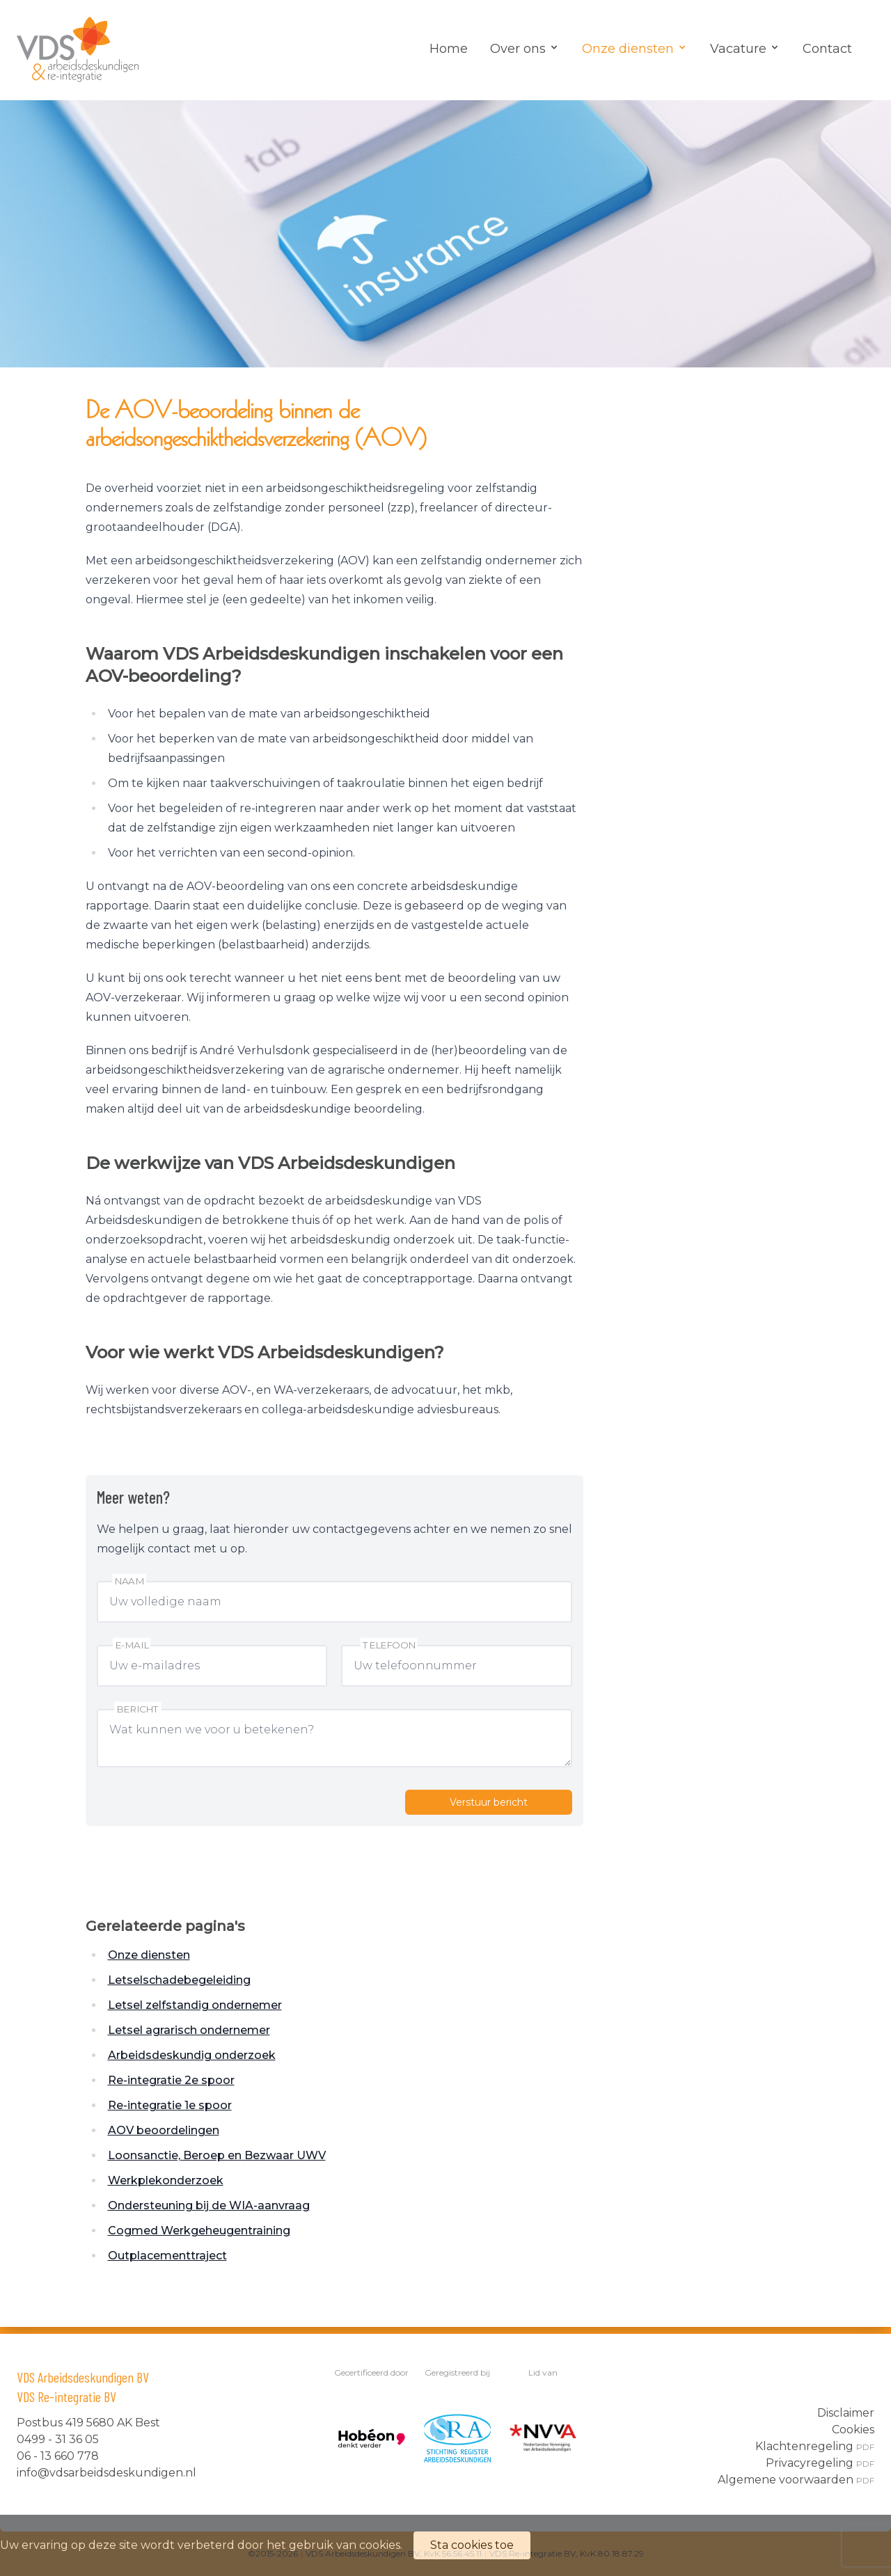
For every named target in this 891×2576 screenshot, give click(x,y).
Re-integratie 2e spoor (171, 2080)
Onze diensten (149, 1955)
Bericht (137, 1709)
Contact (827, 48)
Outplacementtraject (167, 2255)
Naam (129, 1581)
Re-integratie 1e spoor (170, 2105)
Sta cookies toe (472, 2545)
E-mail (131, 1645)
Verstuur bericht (489, 1802)
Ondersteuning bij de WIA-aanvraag (209, 2205)
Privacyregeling (820, 2463)
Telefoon (389, 1645)
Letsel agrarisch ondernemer (189, 2030)
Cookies (853, 2429)
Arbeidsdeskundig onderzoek (192, 2055)
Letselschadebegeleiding (179, 1980)
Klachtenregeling (814, 2446)
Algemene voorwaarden (796, 2479)
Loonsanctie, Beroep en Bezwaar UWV (217, 2155)
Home (448, 48)
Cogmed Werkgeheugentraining (199, 2230)
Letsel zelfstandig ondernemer (195, 2005)
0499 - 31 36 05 (58, 2439)
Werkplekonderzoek (165, 2180)
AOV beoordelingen (163, 2130)
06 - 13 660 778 (58, 2456)
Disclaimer (845, 2412)
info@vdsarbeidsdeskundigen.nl (106, 2472)
